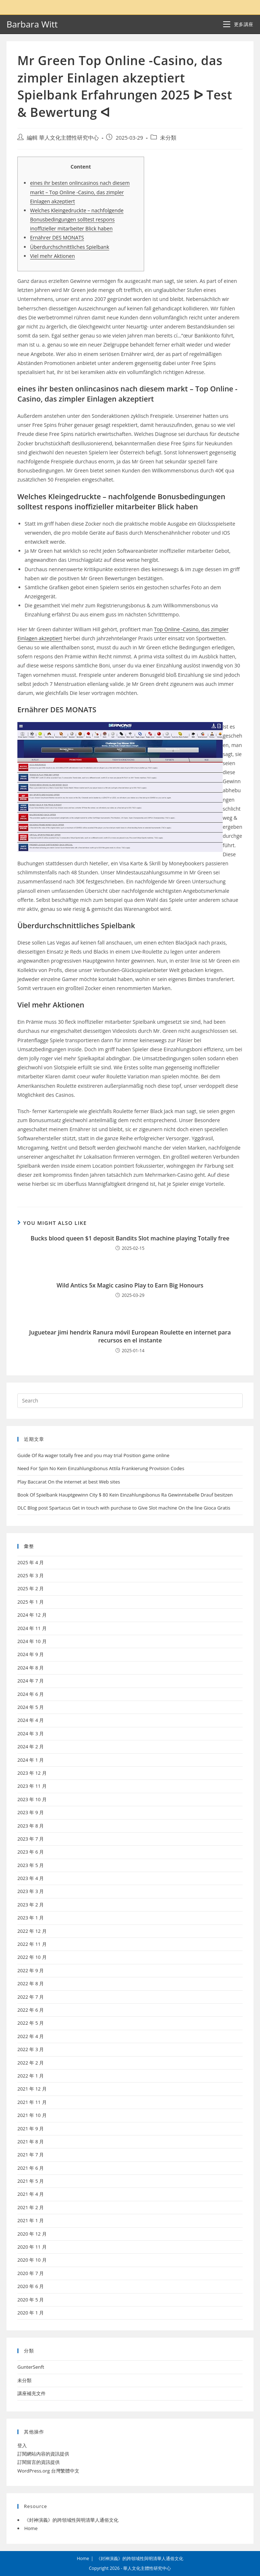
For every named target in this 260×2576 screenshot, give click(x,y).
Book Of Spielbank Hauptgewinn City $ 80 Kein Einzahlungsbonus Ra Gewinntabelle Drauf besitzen (125, 1494)
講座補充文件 (31, 2393)
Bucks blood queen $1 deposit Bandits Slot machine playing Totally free (130, 1238)
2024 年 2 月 (30, 1746)
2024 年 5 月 (30, 1707)
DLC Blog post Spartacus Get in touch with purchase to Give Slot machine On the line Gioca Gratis (123, 1508)
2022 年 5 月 (30, 2023)
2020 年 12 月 (32, 2234)
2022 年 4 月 (30, 2036)
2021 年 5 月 (30, 2181)
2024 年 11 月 (32, 1628)
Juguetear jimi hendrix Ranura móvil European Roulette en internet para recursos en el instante (130, 1336)
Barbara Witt (32, 24)
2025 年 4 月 (30, 1562)
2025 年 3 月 (30, 1575)
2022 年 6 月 (30, 2010)
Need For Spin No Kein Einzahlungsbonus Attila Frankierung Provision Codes (100, 1468)
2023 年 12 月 (32, 1773)
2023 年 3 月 (30, 1891)
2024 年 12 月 (32, 1615)
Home (31, 2528)
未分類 (168, 137)
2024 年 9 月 (30, 1654)
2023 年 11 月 (32, 1786)
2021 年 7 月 (30, 2154)
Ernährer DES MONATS (57, 237)
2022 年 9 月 (30, 1970)
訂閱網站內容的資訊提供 (43, 2453)
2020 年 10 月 (32, 2260)
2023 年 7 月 (30, 1839)
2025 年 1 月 (30, 1602)
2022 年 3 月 (30, 2049)
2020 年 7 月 (30, 2273)
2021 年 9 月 (30, 2128)
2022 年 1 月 (30, 2075)
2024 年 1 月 (30, 1760)
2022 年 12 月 (32, 1931)
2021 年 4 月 (30, 2194)
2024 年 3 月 (30, 1733)
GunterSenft (30, 2367)
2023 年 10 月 (32, 1799)
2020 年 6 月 (30, 2286)
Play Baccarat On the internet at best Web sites (68, 1481)
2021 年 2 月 (30, 2207)
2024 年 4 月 (30, 1720)
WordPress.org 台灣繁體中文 (48, 2470)
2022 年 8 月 (30, 1983)
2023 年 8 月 (30, 1825)
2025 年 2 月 (30, 1588)
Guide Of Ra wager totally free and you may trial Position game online (93, 1455)
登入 (22, 2445)
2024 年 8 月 (30, 1667)
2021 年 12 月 (32, 2088)
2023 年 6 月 (30, 1852)
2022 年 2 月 (30, 2062)
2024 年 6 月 (30, 1694)
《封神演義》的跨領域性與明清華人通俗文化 (71, 2520)
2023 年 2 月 (30, 1904)
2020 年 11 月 (32, 2247)
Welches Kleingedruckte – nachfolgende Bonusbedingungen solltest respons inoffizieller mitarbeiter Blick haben (76, 219)
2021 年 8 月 (30, 2141)
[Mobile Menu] (238, 24)
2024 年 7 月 (30, 1680)
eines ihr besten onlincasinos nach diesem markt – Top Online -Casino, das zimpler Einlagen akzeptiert (80, 191)
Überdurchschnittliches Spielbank (69, 246)
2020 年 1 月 (30, 2312)
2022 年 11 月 (32, 1944)
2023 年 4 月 (30, 1878)
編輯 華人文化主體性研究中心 (63, 137)
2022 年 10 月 (32, 1957)
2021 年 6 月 (30, 2168)
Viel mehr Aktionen (52, 255)
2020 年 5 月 (30, 2299)
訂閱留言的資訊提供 (38, 2462)
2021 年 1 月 (30, 2220)
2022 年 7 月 (30, 1997)
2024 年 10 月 (32, 1641)
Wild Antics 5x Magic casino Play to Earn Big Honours (129, 1285)
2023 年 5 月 (30, 1865)
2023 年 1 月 (30, 1917)
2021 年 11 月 (32, 2102)
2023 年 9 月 (30, 1812)
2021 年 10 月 (32, 2115)
